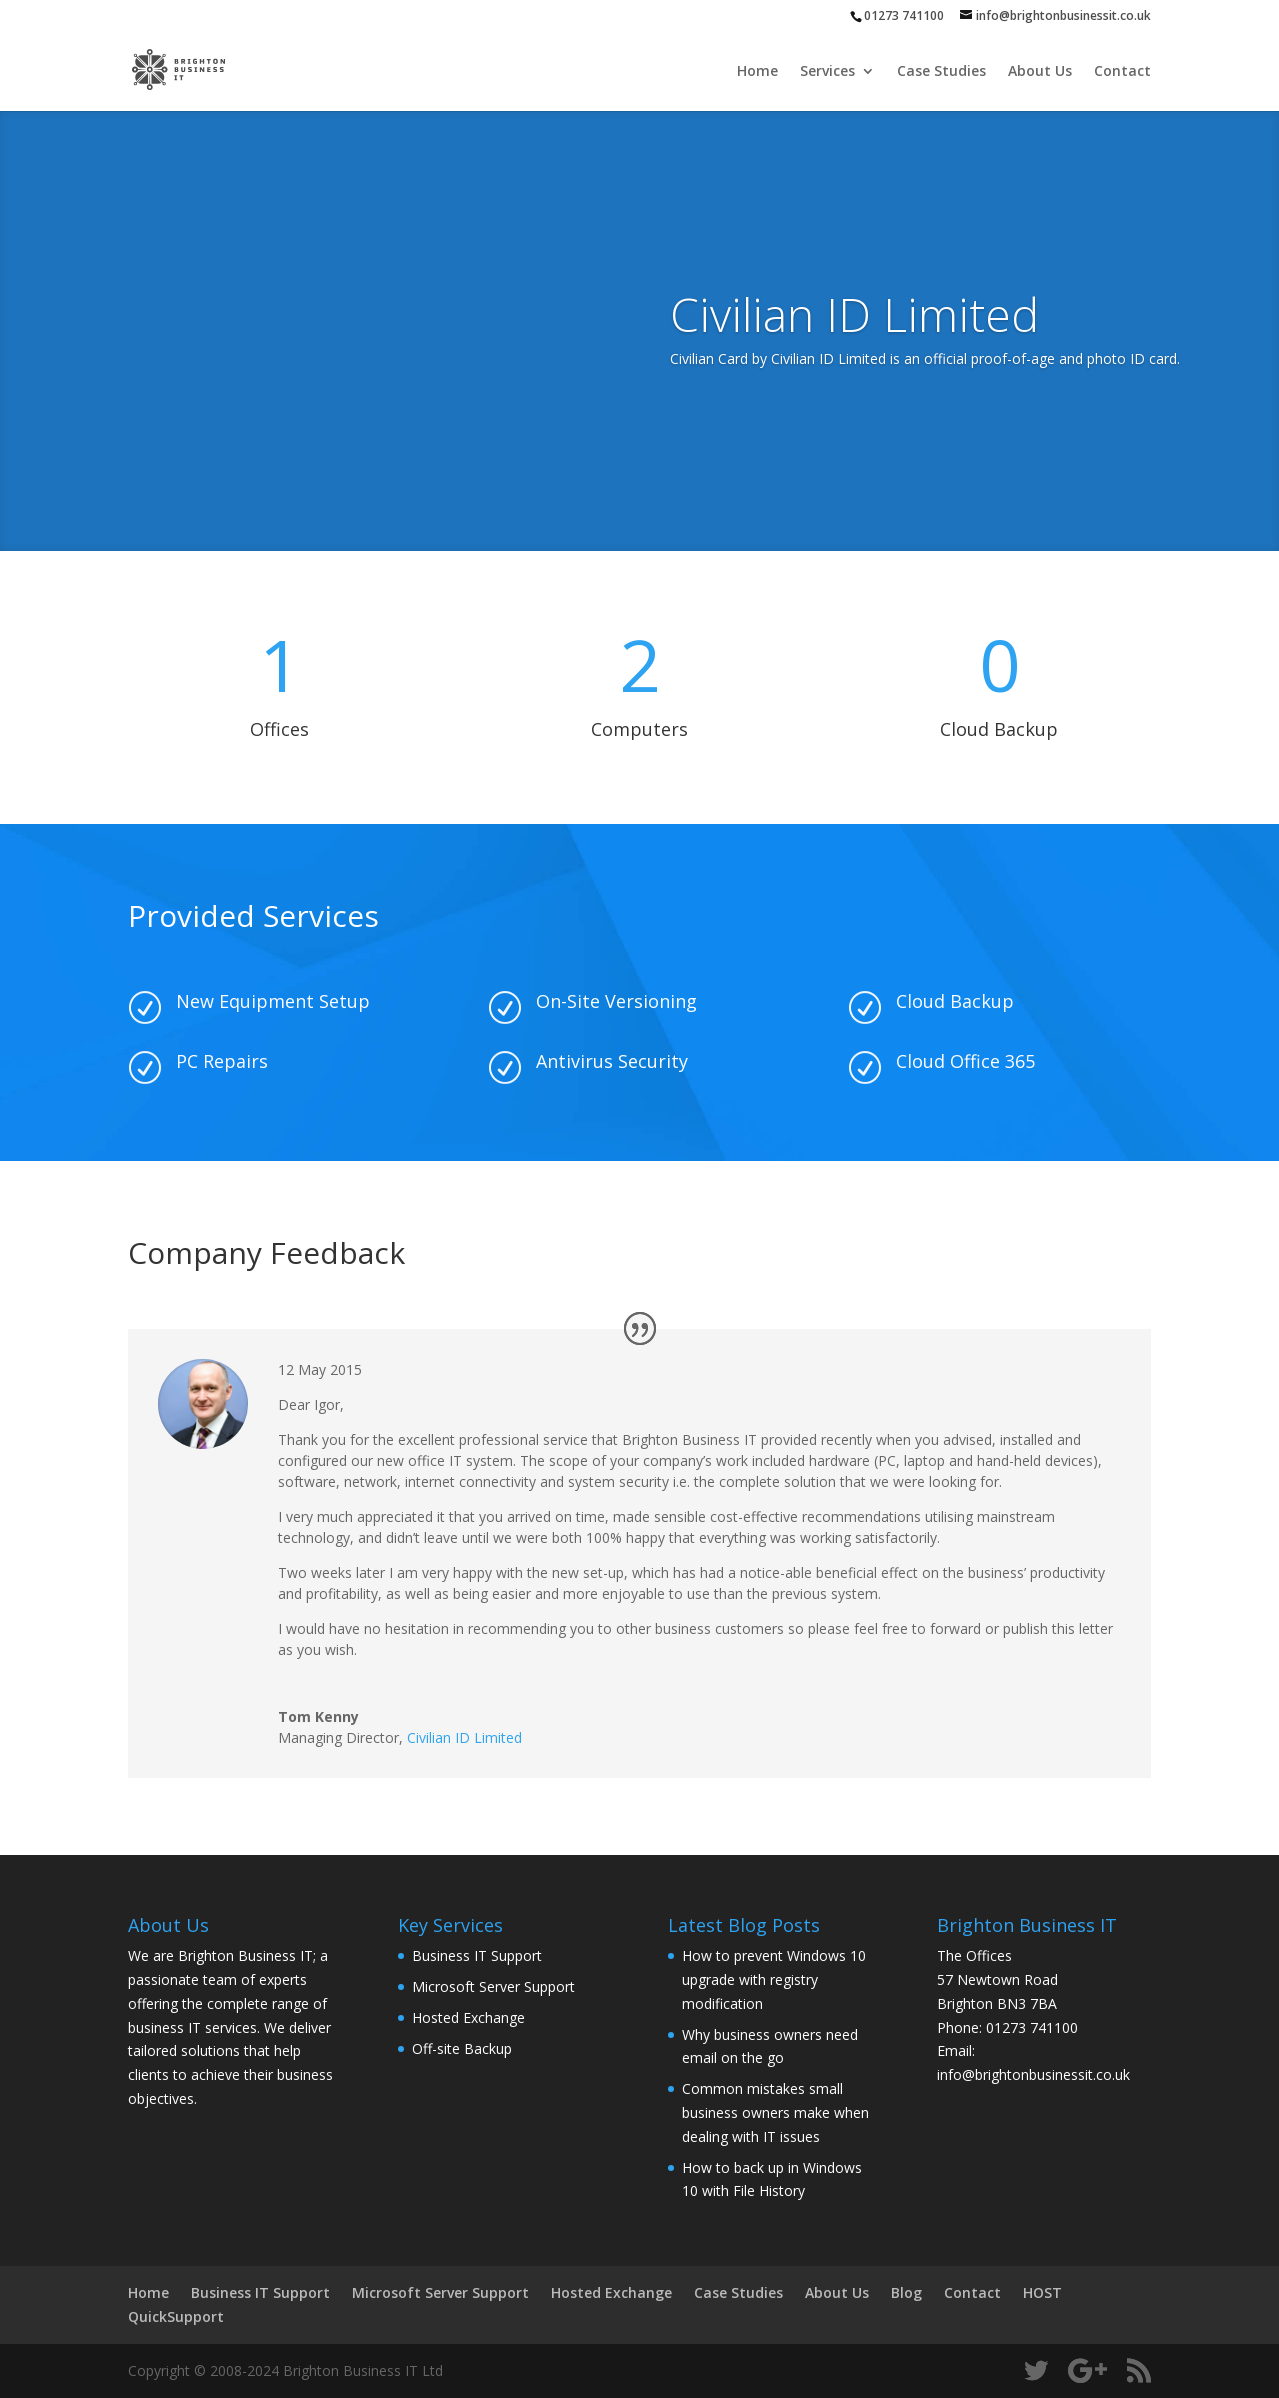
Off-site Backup (462, 2048)
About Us (1040, 72)
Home (757, 72)
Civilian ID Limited (464, 1737)
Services (827, 72)
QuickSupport (176, 2316)
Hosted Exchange (468, 2017)
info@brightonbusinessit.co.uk (1033, 2074)
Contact (1122, 72)
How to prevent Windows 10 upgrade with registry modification (774, 1979)
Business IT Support (477, 1955)
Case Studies (941, 72)
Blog (906, 2292)
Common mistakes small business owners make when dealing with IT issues (775, 2112)
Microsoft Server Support (493, 1986)
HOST (1042, 2292)
